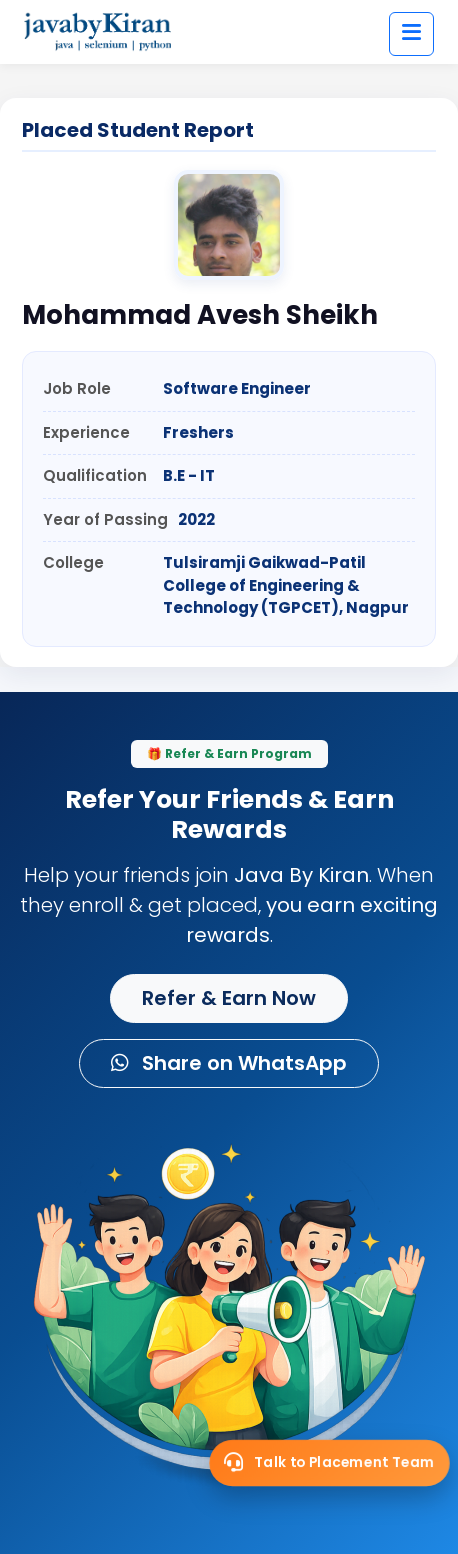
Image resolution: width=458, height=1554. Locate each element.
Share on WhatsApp (229, 1063)
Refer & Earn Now (229, 998)
